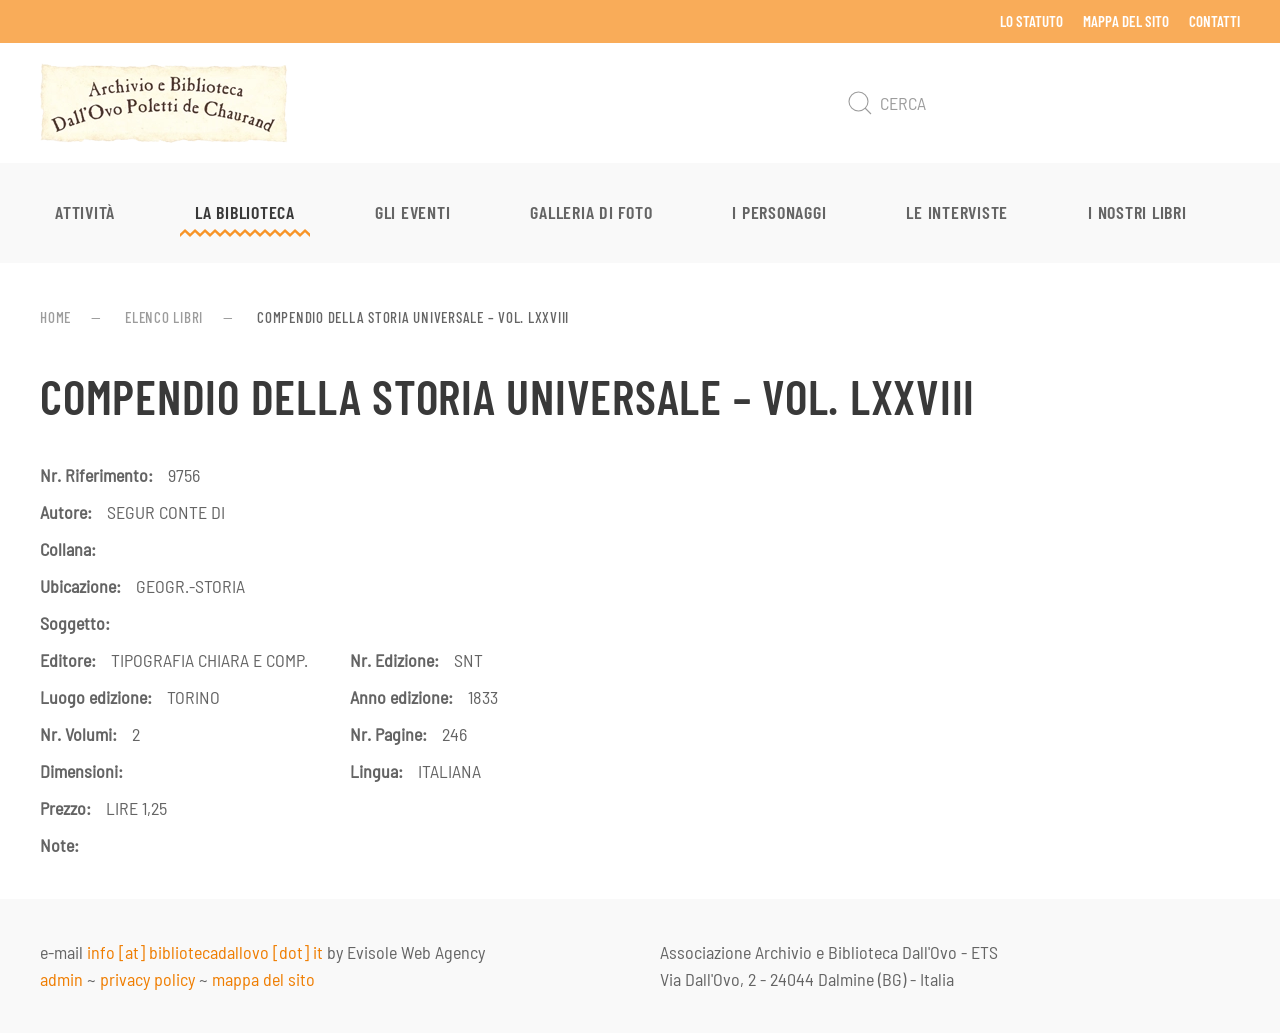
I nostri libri (1137, 212)
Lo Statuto (1031, 21)
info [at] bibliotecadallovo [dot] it (205, 952)
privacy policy (147, 979)
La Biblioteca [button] (245, 212)
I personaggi (779, 212)
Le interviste (957, 212)
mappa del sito (263, 979)
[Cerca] (1040, 103)
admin (61, 979)
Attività (85, 212)
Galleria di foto (591, 212)
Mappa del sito (1126, 21)
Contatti (1214, 21)
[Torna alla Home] (164, 103)
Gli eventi (413, 212)
